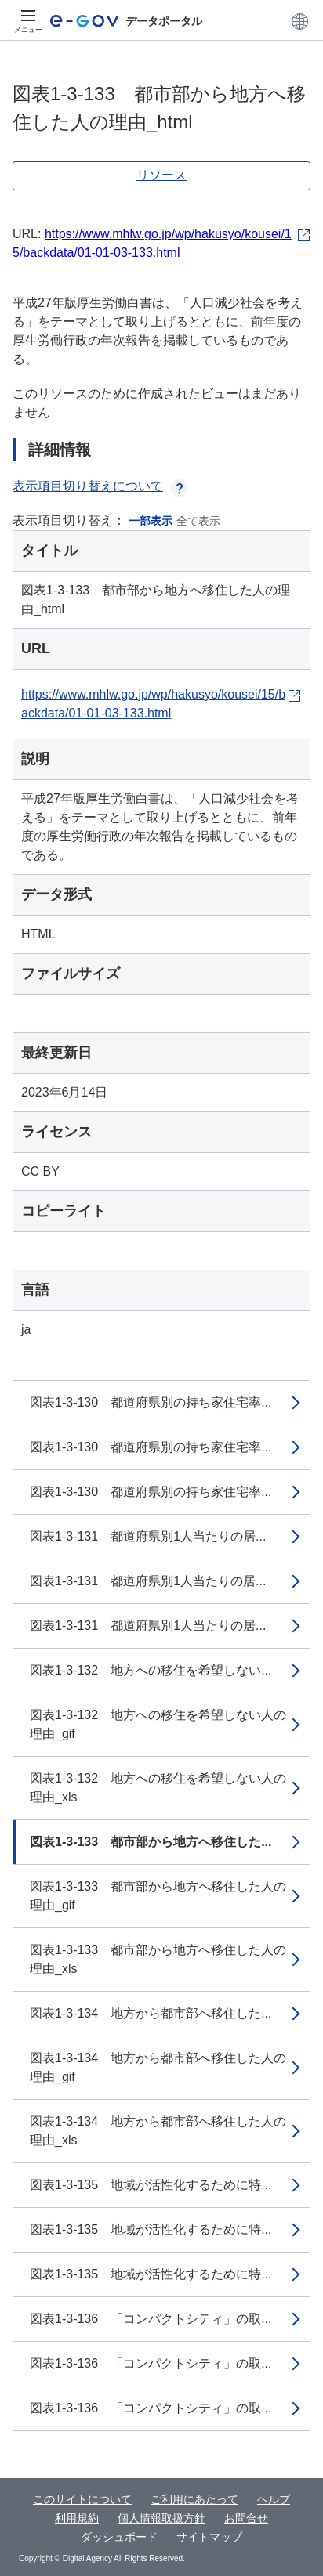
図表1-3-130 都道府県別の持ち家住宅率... (150, 1402)
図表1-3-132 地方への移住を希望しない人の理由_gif (158, 1724)
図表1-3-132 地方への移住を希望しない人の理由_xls (158, 1788)
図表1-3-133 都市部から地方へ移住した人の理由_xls (158, 1959)
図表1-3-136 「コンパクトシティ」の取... (150, 2318)
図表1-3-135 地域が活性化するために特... (150, 2184)
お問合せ (246, 2518)
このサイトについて (82, 2499)
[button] (299, 21)
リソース (161, 175)
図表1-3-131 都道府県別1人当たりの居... (148, 1536)
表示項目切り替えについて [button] (100, 486)
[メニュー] (28, 21)
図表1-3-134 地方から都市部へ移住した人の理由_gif (158, 2067)
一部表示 (150, 521)
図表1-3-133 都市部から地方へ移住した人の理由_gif (158, 1896)
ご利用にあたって (194, 2499)
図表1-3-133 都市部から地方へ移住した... (150, 1841)
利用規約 (77, 2518)
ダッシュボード (119, 2537)
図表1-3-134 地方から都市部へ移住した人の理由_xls (158, 2131)
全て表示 (198, 521)
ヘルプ (273, 2499)
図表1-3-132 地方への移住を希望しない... (150, 1670)
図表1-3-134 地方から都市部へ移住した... (150, 2013)
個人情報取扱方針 (161, 2518)
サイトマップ (209, 2537)
